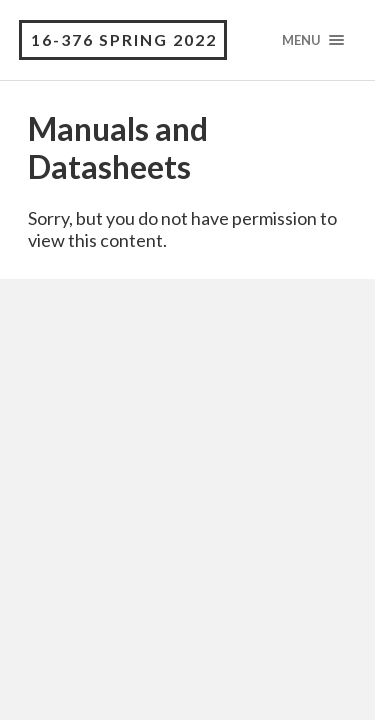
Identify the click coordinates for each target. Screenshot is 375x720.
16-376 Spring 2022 (124, 39)
